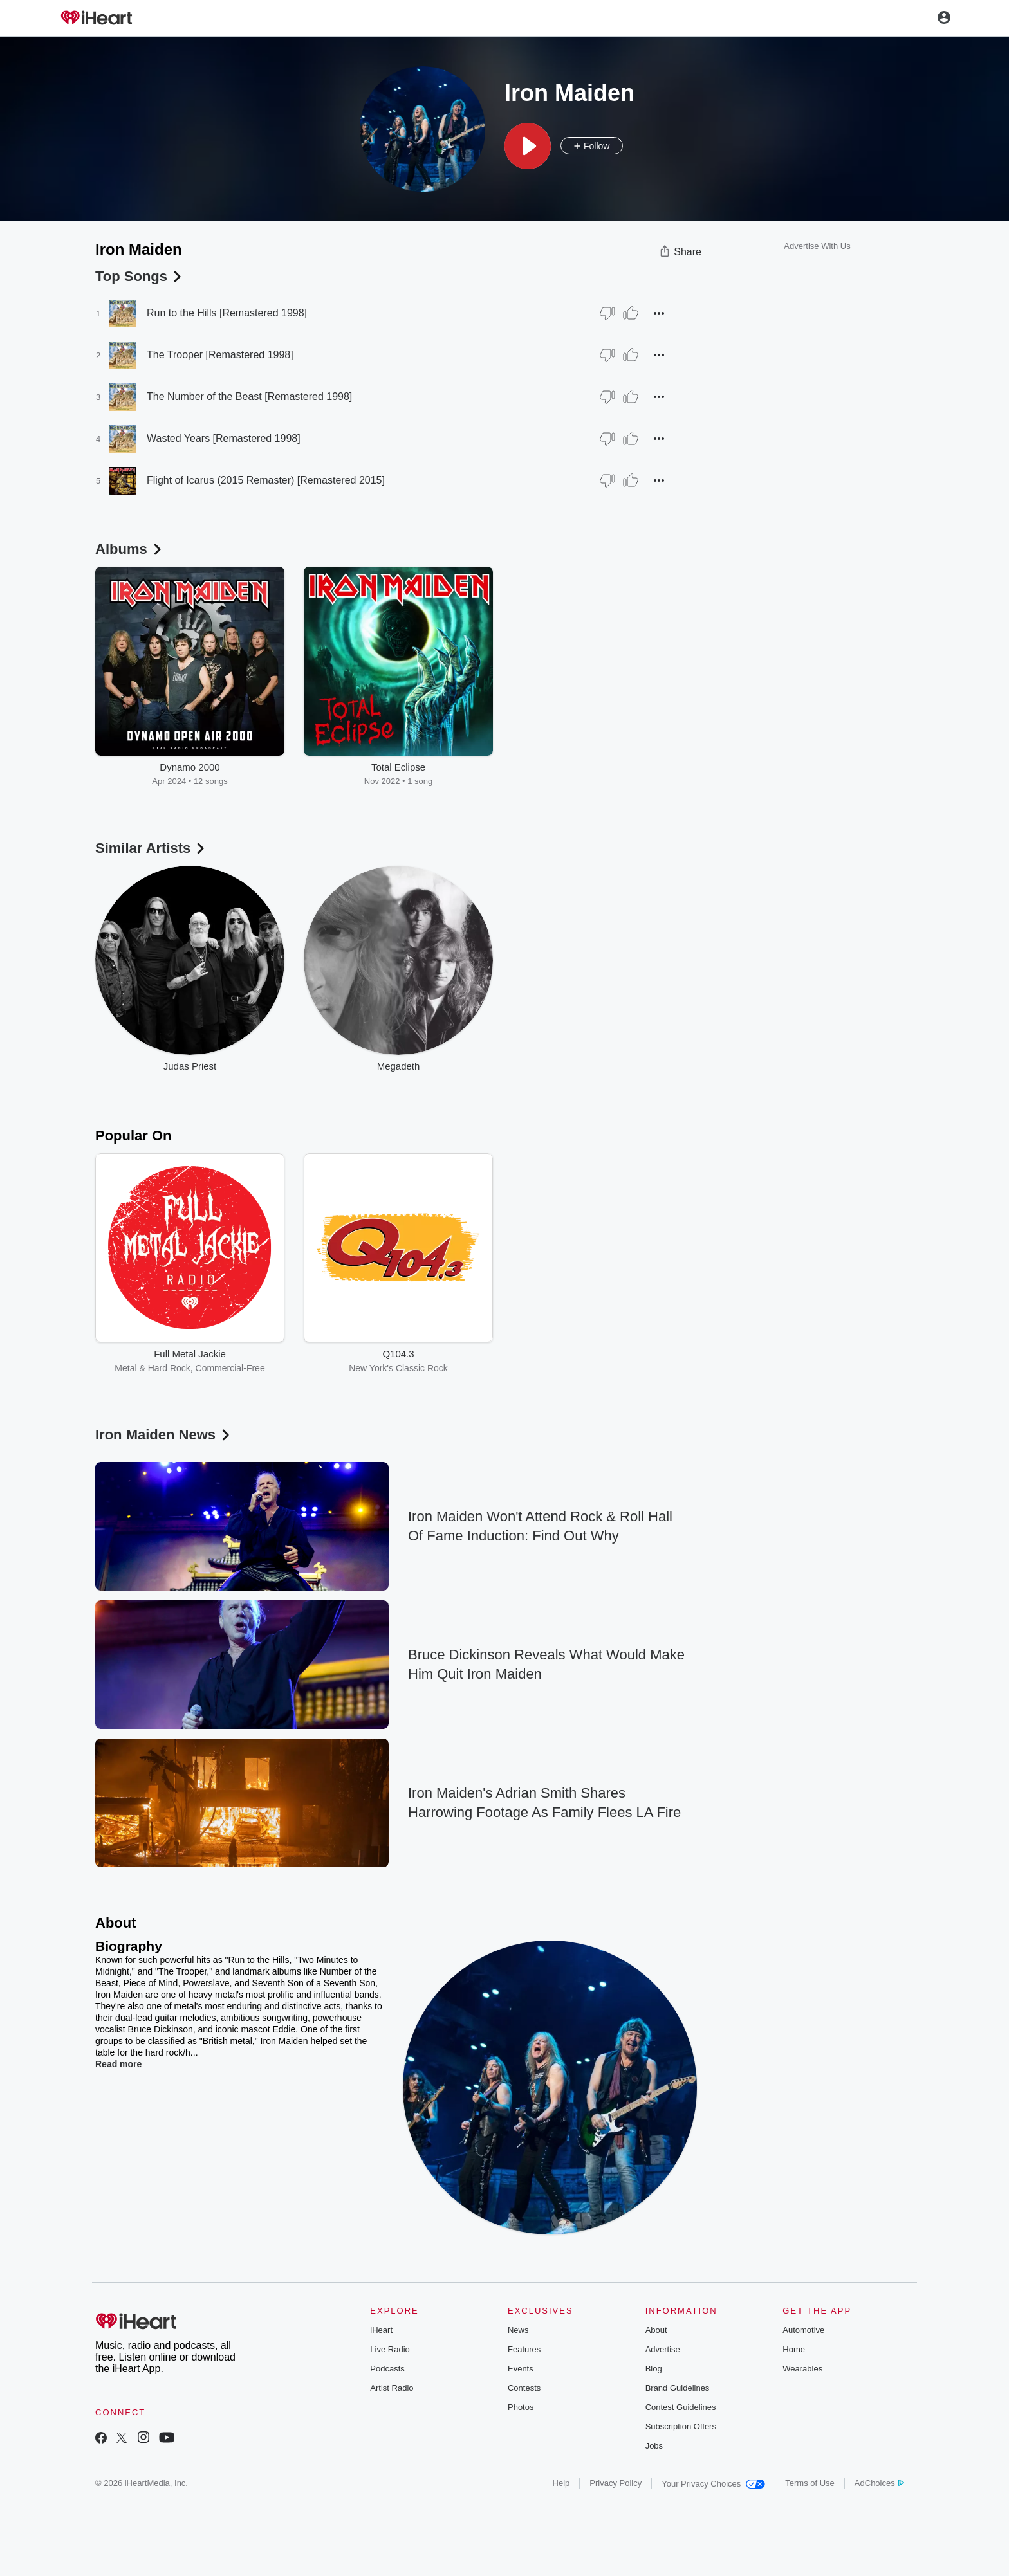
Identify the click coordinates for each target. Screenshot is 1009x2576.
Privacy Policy (615, 2483)
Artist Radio (391, 2388)
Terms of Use (810, 2483)
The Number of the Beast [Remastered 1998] (249, 396)
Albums (129, 549)
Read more (118, 2064)
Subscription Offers (680, 2426)
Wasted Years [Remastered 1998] (224, 438)
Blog (653, 2368)
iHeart (381, 2330)
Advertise (662, 2349)
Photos (520, 2407)
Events (520, 2368)
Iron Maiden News (163, 1435)
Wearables (802, 2368)
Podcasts (387, 2368)
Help (561, 2483)
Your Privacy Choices (713, 2484)
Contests (524, 2388)
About (656, 2330)
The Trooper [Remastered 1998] (220, 354)
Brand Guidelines (677, 2388)
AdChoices (879, 2483)
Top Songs (139, 276)
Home (793, 2349)
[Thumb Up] (630, 313)
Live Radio (389, 2349)
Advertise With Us (817, 246)
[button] (527, 146)
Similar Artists (151, 848)
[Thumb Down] (607, 313)
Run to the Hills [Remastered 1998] (227, 312)
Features (524, 2349)
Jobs (654, 2446)
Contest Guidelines (680, 2407)
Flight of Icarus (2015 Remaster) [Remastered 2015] (266, 480)
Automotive (803, 2330)
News (518, 2330)
